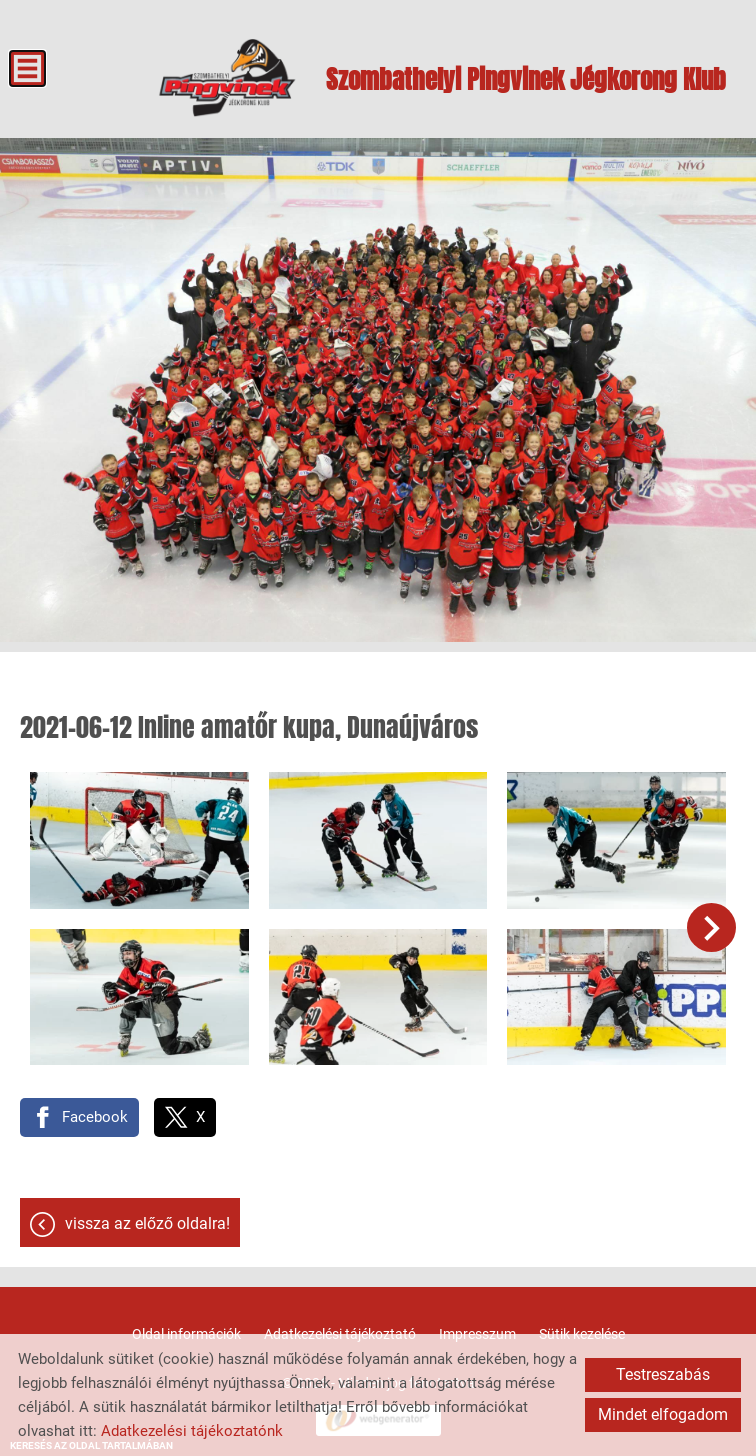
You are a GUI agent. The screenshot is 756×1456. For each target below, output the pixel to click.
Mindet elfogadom (663, 1414)
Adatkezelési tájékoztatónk (192, 1431)
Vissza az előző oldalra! (147, 1223)
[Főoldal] (227, 78)
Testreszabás (663, 1374)
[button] (711, 927)
